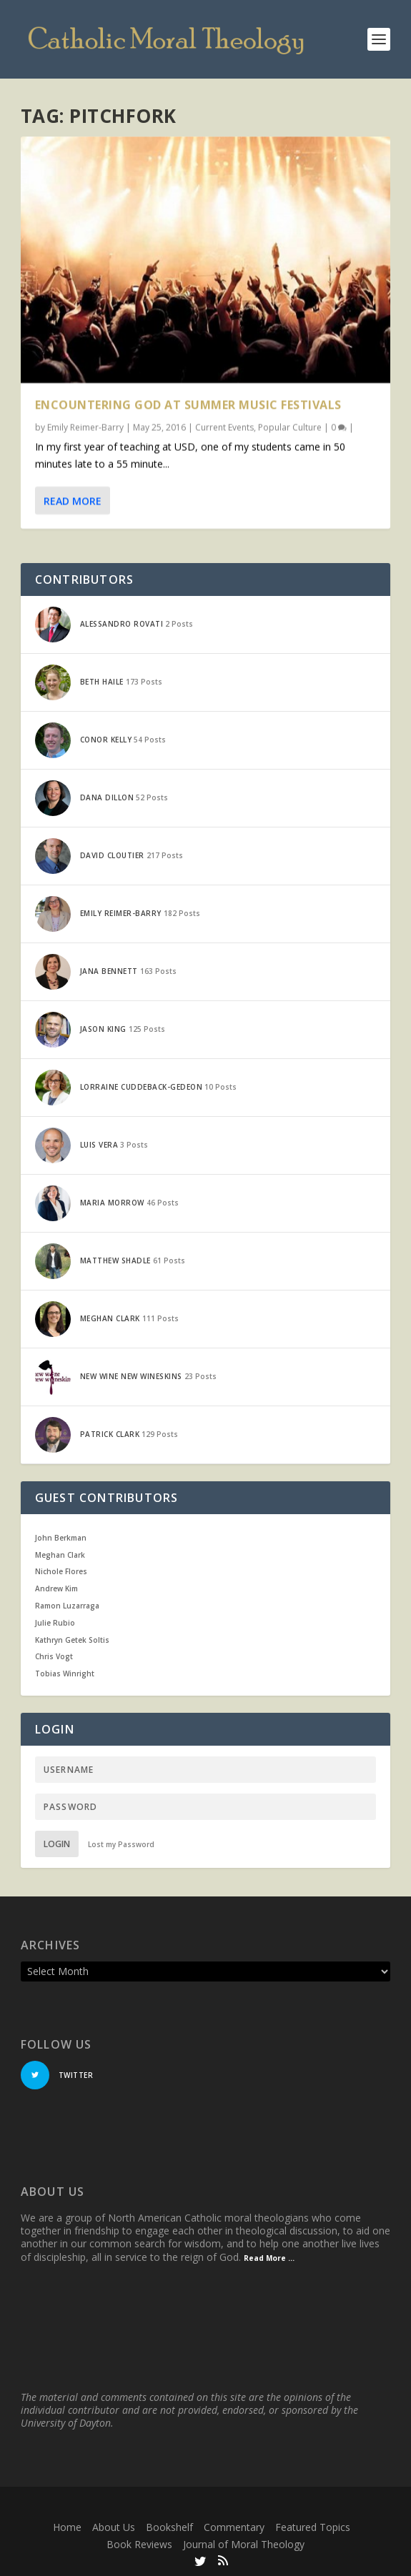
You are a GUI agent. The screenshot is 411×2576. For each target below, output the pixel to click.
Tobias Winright (64, 1674)
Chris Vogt (54, 1656)
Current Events (224, 426)
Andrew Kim (56, 1588)
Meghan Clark (60, 1555)
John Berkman (60, 1538)
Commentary (234, 2527)
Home (67, 2527)
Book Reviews (139, 2544)
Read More (72, 500)
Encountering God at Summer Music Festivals (188, 404)
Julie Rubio (55, 1623)
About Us (113, 2527)
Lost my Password (121, 1844)
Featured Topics (312, 2527)
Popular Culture (290, 426)
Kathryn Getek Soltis (72, 1640)
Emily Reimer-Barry (85, 426)
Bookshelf (169, 2527)
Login (57, 1844)
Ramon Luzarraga (67, 1606)
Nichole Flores (61, 1571)
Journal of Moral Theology (243, 2544)
